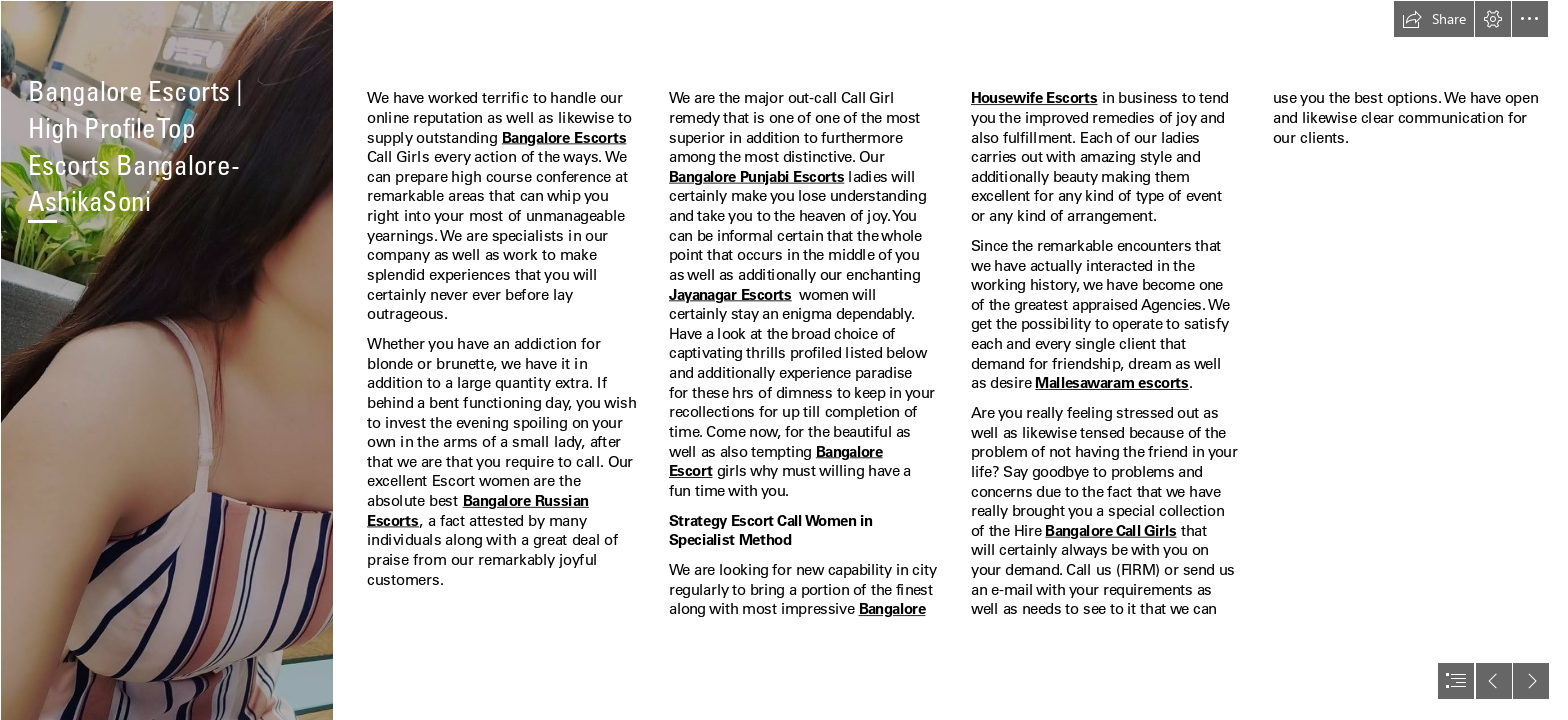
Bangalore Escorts (564, 137)
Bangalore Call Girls (1110, 530)
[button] (1434, 19)
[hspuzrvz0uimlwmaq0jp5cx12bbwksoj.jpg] (166, 360)
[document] (784, 360)
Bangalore (891, 609)
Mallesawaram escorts (1111, 383)
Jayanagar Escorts (730, 294)
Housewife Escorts (1034, 98)
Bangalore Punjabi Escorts (756, 176)
